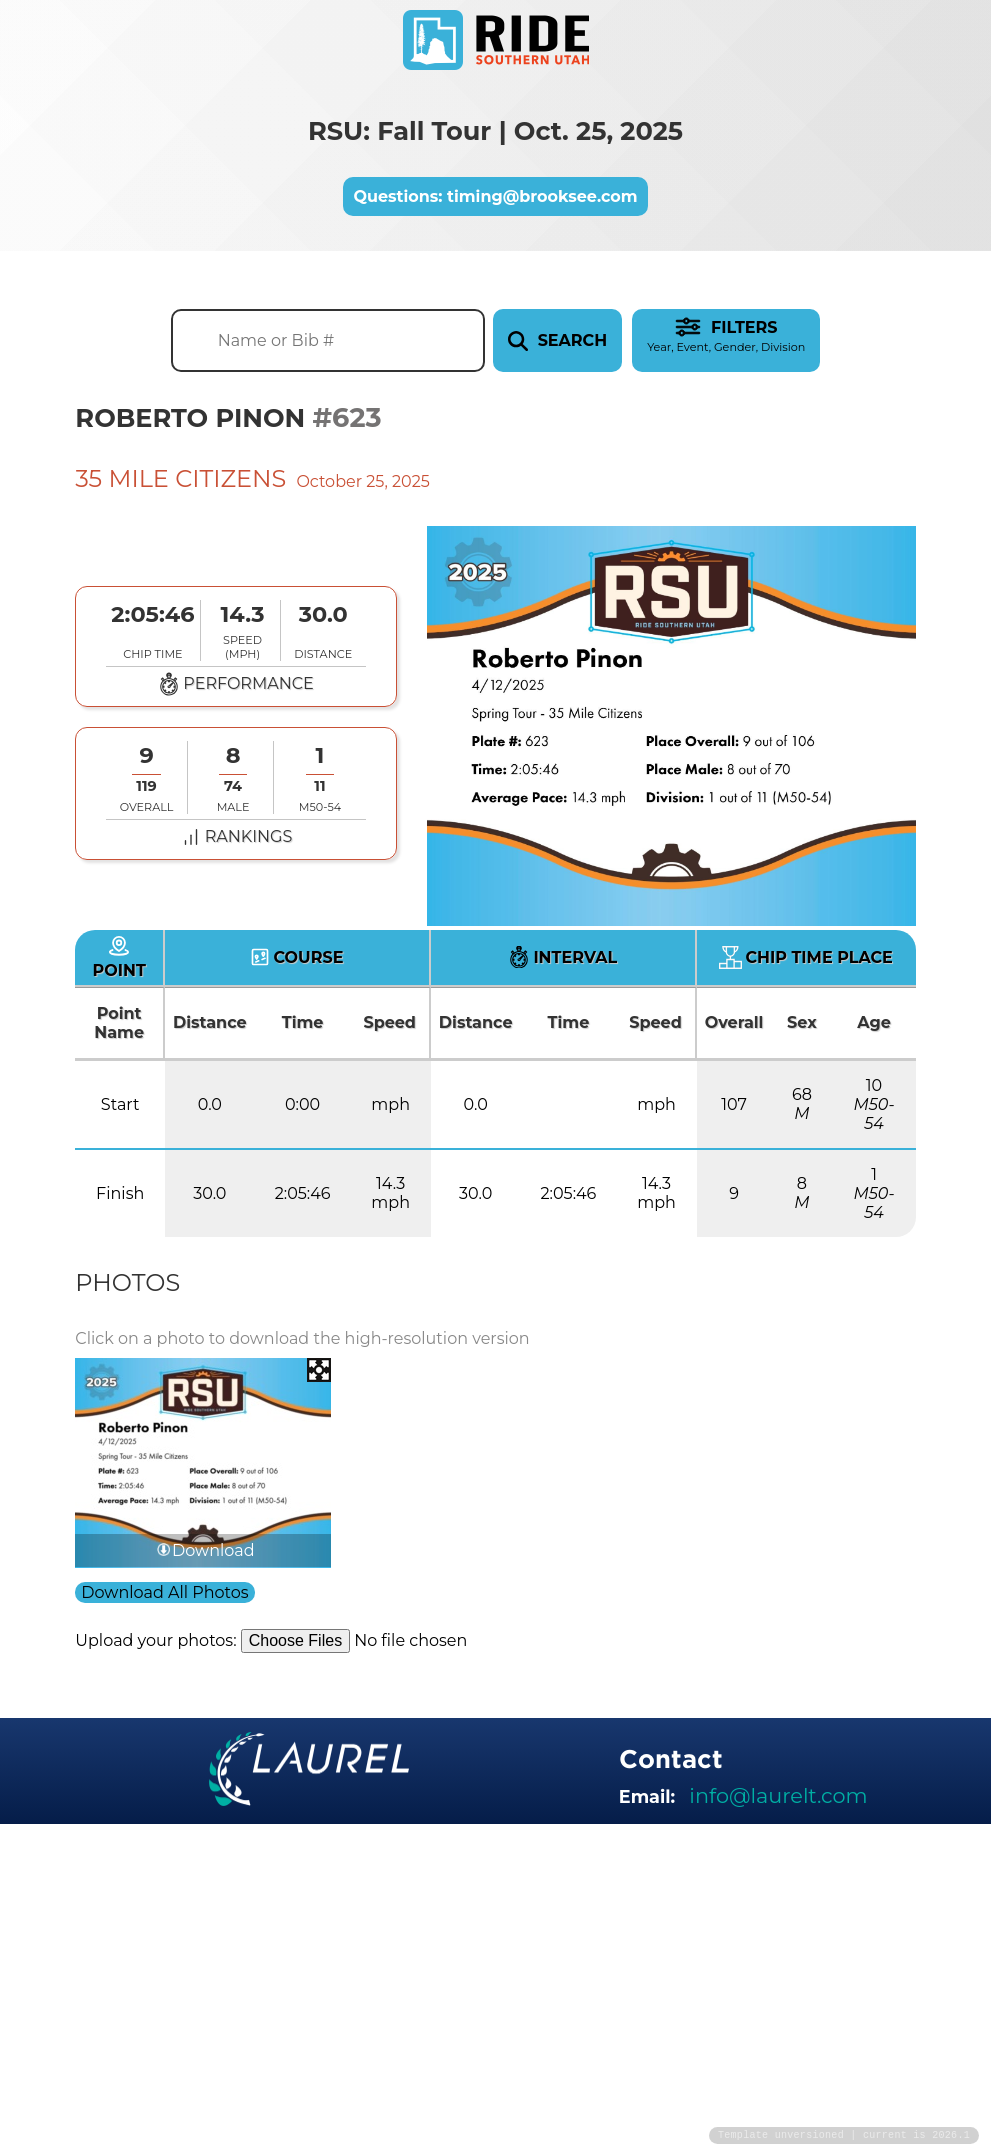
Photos (127, 1282)
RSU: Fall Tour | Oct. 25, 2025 (495, 130)
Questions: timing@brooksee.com (495, 196)
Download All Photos (164, 1592)
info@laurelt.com (778, 1795)
